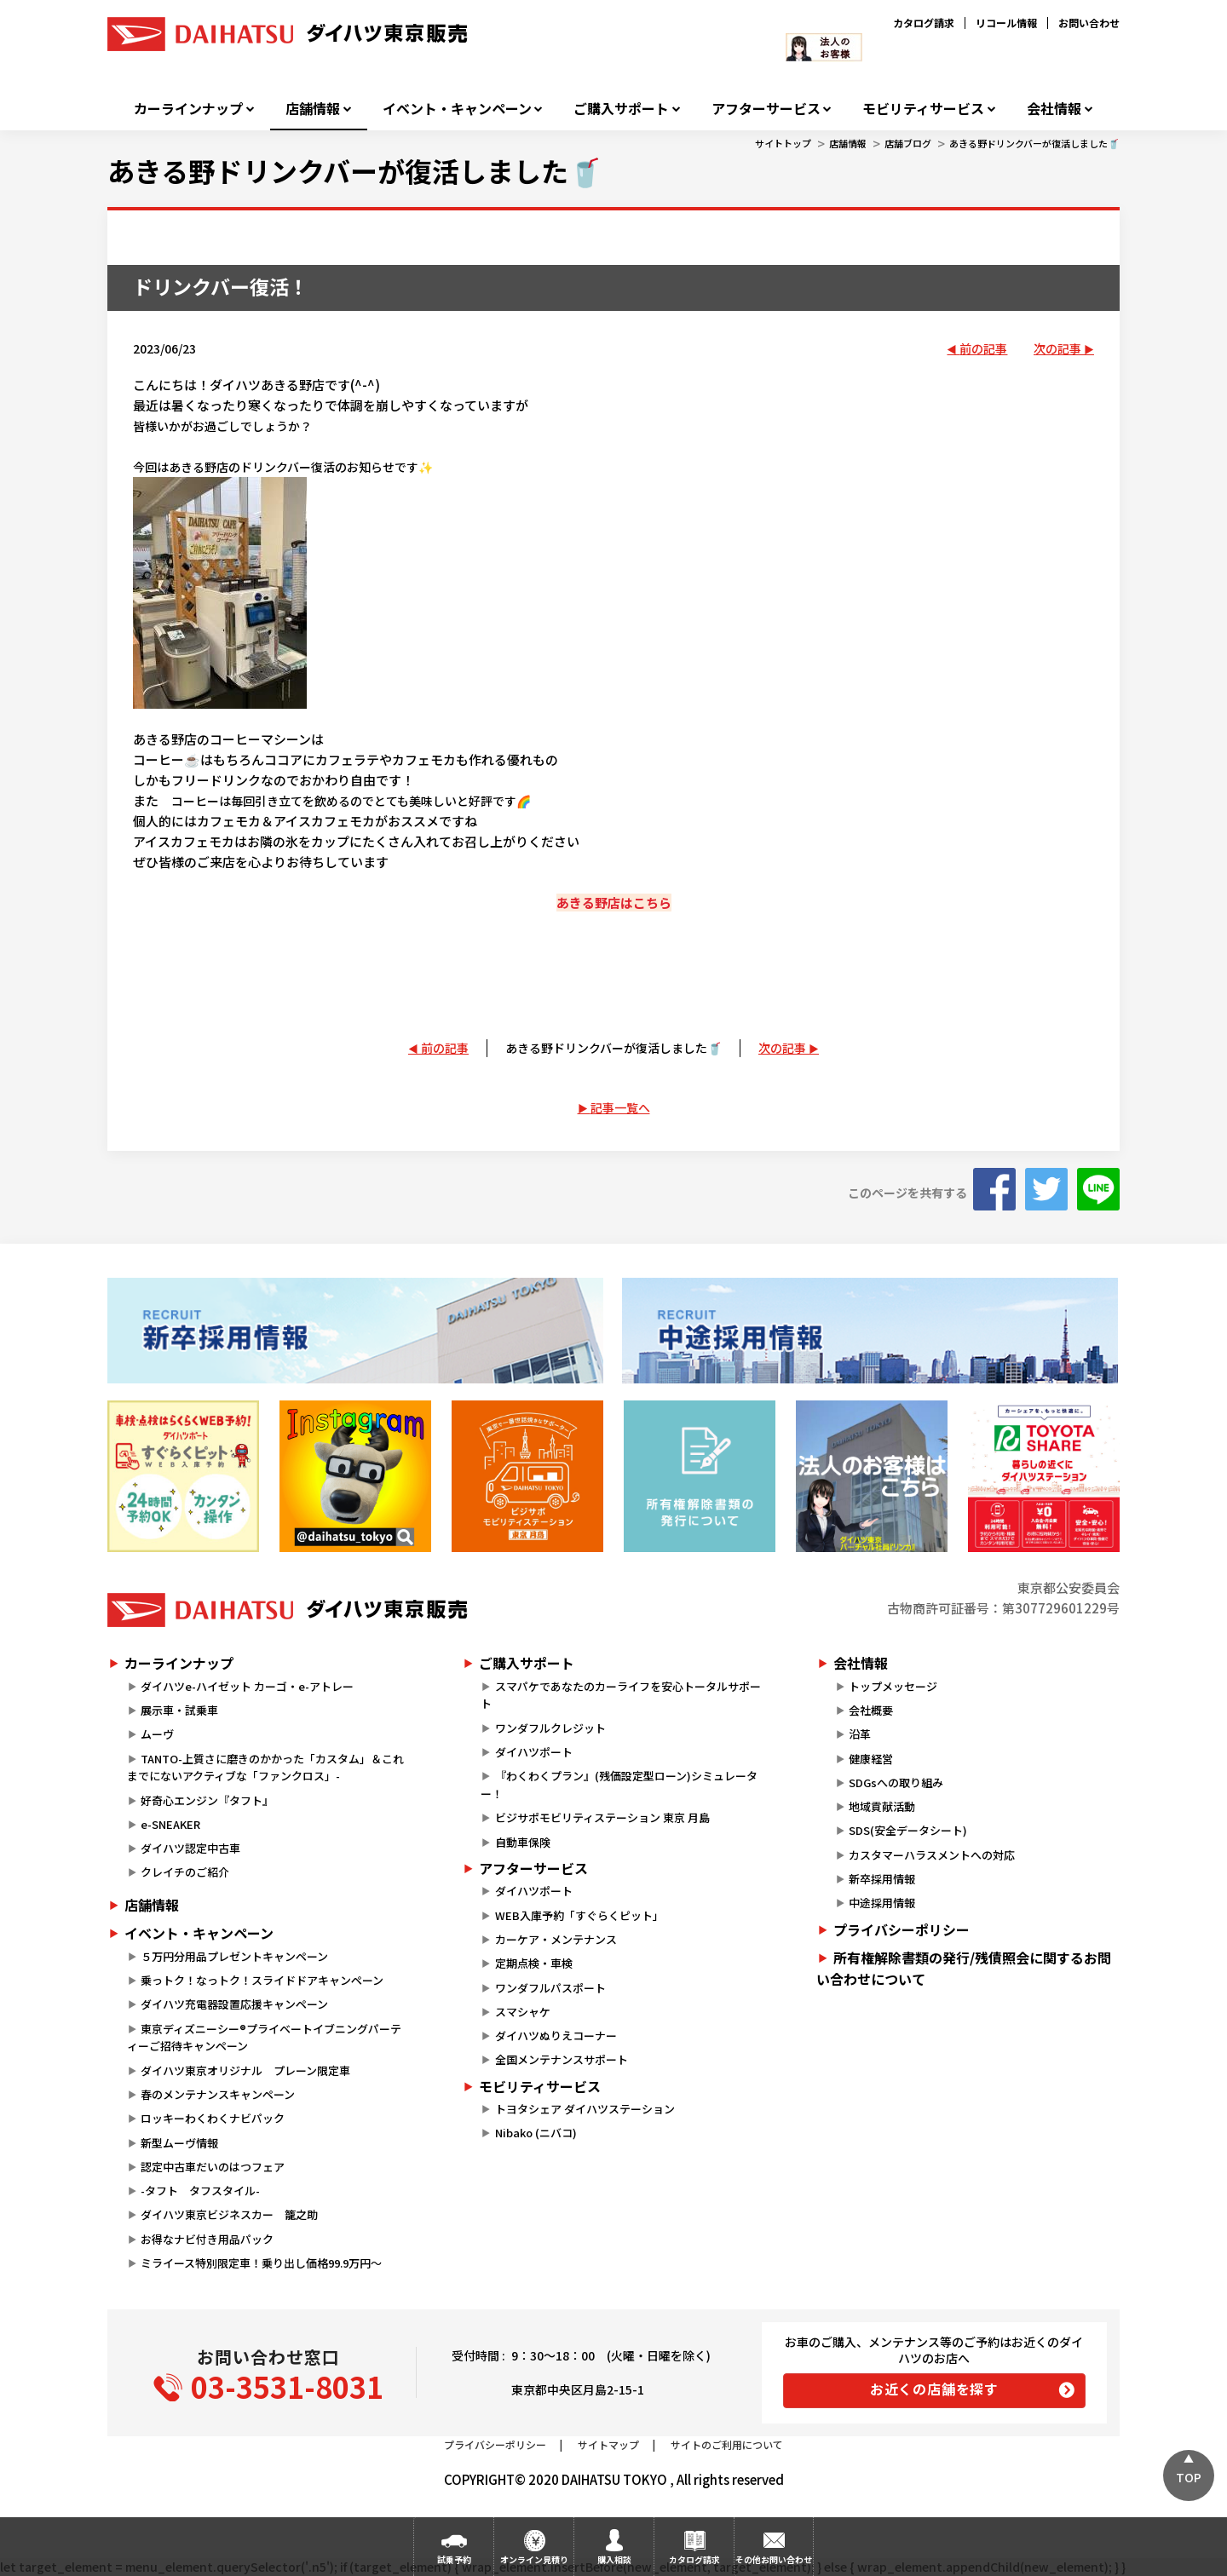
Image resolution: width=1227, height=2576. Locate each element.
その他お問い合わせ (773, 2559)
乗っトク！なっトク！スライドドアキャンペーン (262, 1980)
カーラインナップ (188, 109)
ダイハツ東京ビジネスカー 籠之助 (229, 2214)
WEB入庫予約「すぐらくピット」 (579, 1915)
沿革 (860, 1734)
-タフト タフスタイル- (200, 2190)
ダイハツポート (534, 1752)
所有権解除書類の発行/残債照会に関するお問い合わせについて (963, 1968)
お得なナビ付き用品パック (213, 2239)
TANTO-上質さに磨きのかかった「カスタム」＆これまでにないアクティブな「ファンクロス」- (265, 1768)
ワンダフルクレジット (550, 1728)
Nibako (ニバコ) (536, 2133)
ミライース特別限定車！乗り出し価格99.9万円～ (261, 2263)
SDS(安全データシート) (908, 1830)
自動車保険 (522, 1842)
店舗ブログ (907, 143)
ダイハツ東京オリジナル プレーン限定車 (245, 2070)
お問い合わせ (1089, 22)
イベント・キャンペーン (457, 109)
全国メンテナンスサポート (561, 2059)
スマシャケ (522, 2012)
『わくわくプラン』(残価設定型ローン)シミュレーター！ (619, 1785)
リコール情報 (1006, 22)
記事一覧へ (620, 1107)
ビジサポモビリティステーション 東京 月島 (602, 1817)
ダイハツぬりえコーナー (556, 2035)
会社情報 (1054, 109)
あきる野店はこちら (613, 902)
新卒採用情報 (882, 1879)
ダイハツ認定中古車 (190, 1848)
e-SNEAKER (170, 1824)
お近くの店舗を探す (934, 2388)
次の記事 (1057, 348)
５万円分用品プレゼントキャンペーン (234, 1956)
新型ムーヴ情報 (179, 2143)
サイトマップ (608, 2444)
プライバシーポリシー (901, 1929)
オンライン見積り (534, 2559)
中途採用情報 (882, 1903)
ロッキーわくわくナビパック (213, 2118)
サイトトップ (783, 143)
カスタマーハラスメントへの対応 (932, 1855)
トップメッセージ (893, 1686)
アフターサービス (766, 109)
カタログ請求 (923, 22)
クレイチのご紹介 (185, 1872)
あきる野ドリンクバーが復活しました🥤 (1034, 143)
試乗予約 (454, 2559)
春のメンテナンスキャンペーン (218, 2094)
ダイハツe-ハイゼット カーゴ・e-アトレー (247, 1686)
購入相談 (614, 2559)
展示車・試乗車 (179, 1710)
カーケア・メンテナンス (556, 1939)
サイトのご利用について (727, 2444)
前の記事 (983, 348)
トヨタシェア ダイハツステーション (585, 2109)
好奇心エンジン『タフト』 (207, 1800)
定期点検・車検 (534, 1963)
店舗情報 (312, 109)
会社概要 (871, 1710)
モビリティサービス (923, 109)
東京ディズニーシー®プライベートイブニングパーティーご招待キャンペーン (264, 2038)
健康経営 (871, 1759)
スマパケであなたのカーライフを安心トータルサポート (620, 1695)
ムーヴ (157, 1734)
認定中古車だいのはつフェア (213, 2167)
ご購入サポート (621, 109)
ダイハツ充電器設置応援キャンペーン (234, 2004)
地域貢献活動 (882, 1806)
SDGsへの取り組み (896, 1782)
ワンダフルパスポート (550, 1988)
